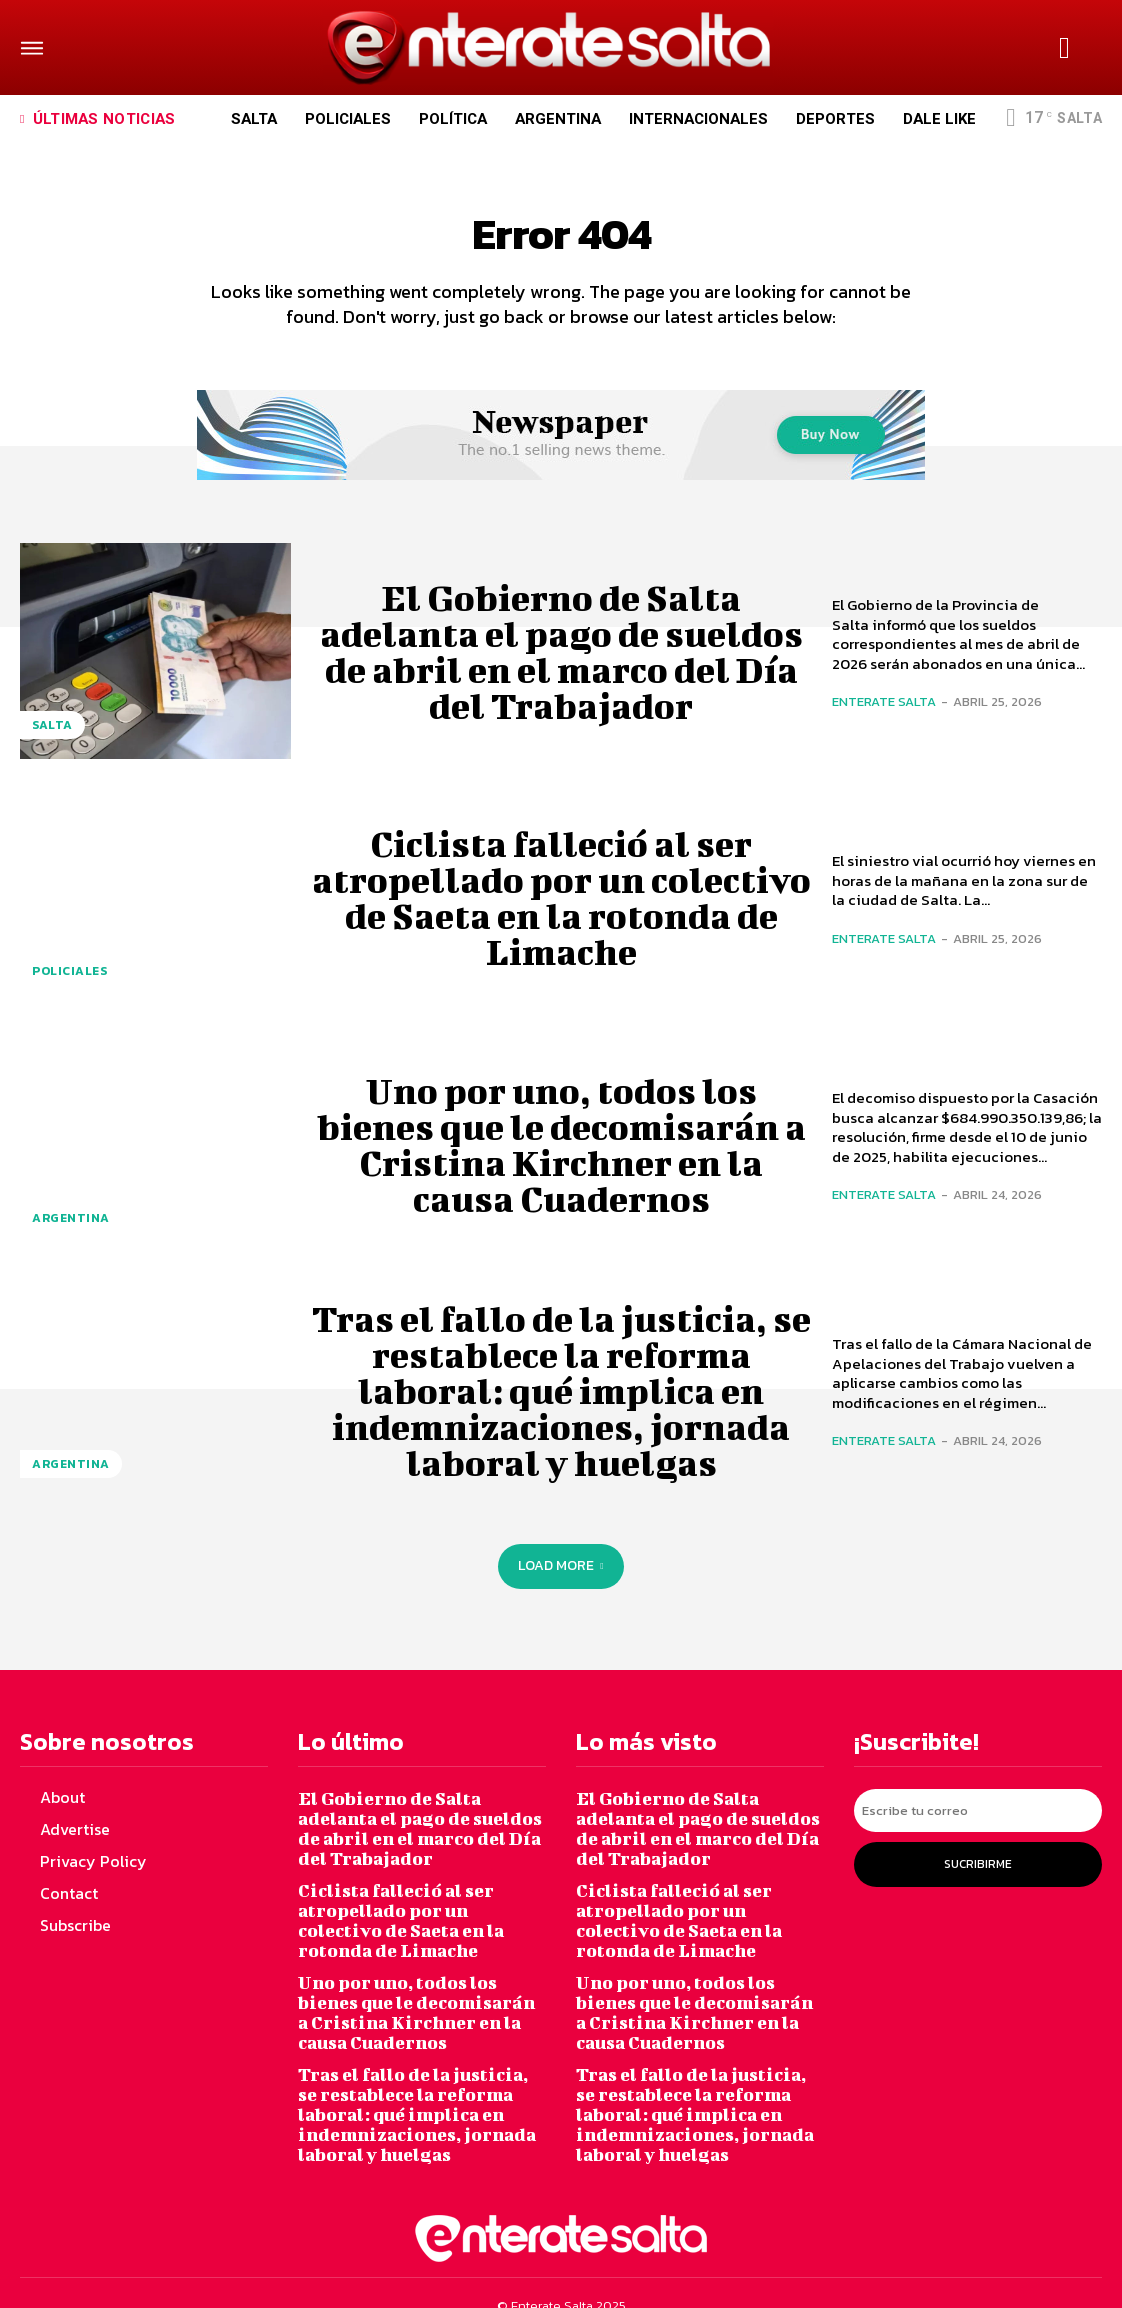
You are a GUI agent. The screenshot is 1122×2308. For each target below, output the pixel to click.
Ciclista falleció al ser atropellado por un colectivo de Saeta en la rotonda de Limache (561, 908)
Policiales (73, 981)
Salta (53, 735)
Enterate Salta (884, 712)
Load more (560, 1576)
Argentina (72, 1228)
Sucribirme (978, 1868)
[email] (978, 1817)
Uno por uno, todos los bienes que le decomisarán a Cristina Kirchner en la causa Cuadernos (561, 1155)
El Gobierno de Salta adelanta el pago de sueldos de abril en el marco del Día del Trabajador (561, 662)
